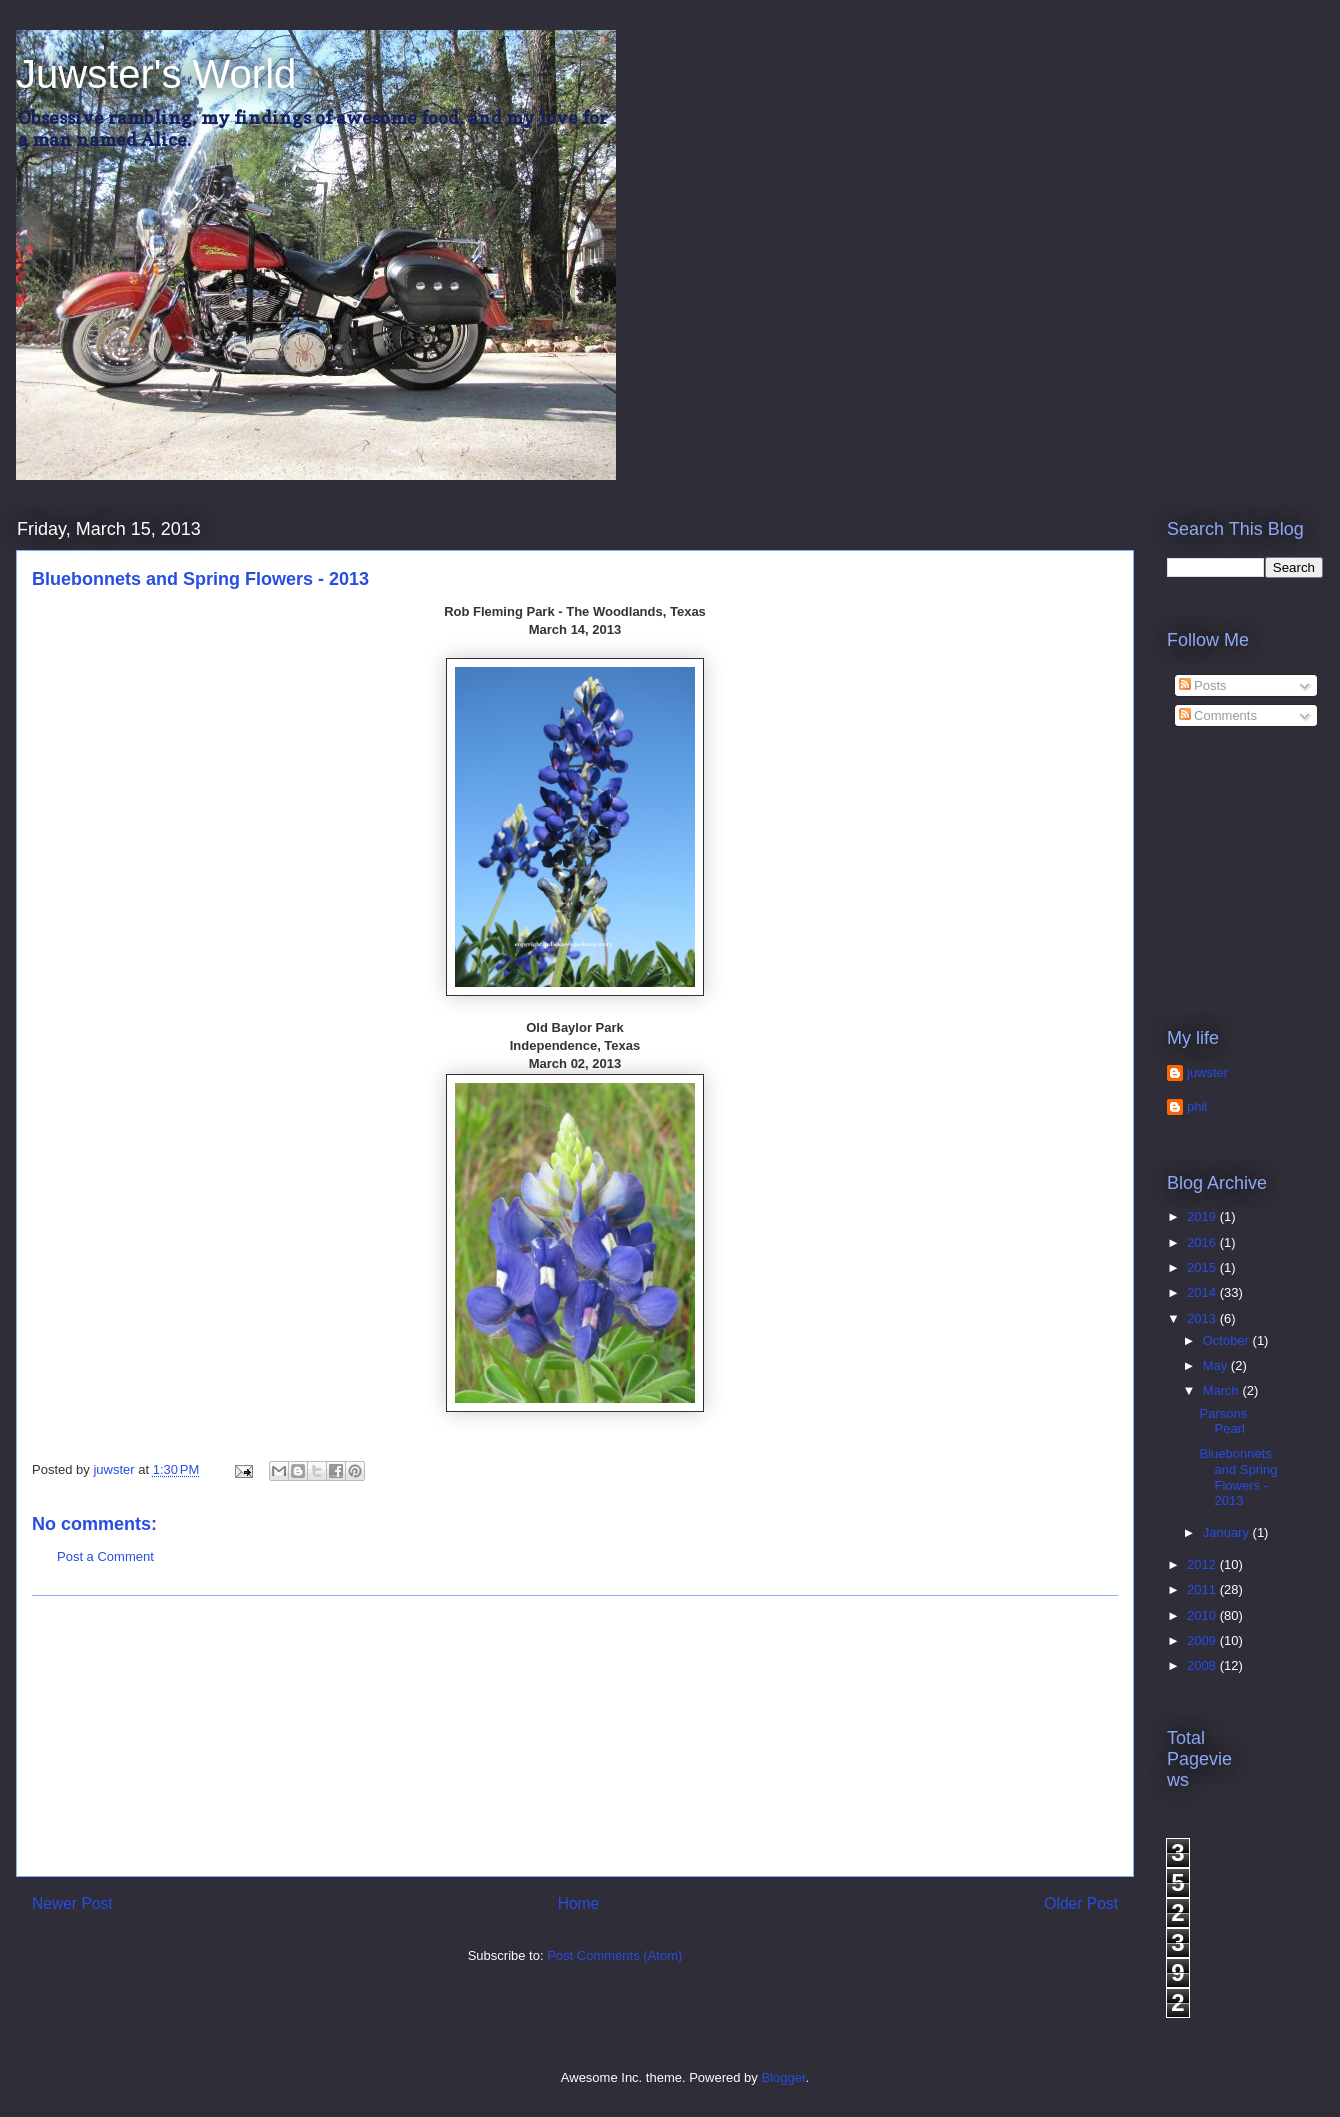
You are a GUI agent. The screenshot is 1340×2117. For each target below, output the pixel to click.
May (1217, 1365)
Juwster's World (156, 74)
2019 (1203, 1216)
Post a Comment (105, 1556)
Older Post (1081, 1903)
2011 (1203, 1589)
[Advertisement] (575, 1736)
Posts (1203, 685)
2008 (1203, 1665)
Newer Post (72, 1903)
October (1228, 1340)
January (1228, 1532)
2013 (1203, 1318)
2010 (1203, 1615)
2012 (1203, 1564)
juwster (1207, 1072)
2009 (1203, 1640)
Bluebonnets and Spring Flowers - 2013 (1238, 1477)
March (1223, 1390)
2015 (1203, 1267)
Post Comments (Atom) (614, 1955)
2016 (1203, 1242)
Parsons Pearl (1223, 1421)
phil (1197, 1106)
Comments (1218, 715)
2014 (1203, 1292)
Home (579, 1903)
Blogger (783, 2077)
